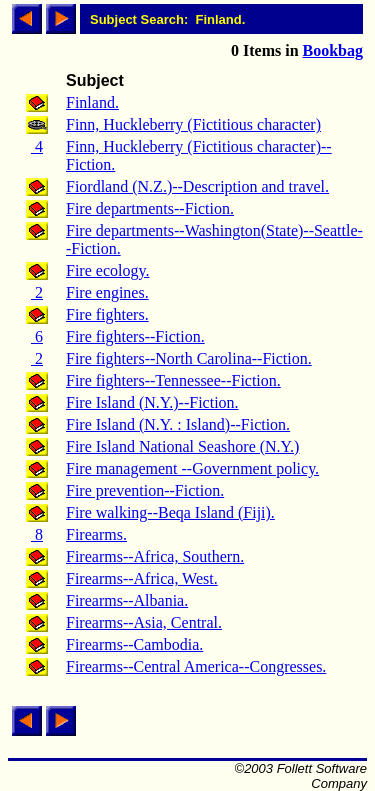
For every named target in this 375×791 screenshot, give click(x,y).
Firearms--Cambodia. (134, 644)
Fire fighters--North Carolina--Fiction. (189, 358)
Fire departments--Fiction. (150, 208)
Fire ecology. (107, 270)
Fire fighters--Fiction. (135, 336)
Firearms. (96, 534)
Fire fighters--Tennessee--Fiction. (173, 380)
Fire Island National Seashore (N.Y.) (182, 446)
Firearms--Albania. (127, 600)
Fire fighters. (107, 314)
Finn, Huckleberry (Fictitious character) (193, 124)
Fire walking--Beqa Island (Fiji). (170, 512)
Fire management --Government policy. (192, 468)
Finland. (92, 102)
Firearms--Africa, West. (142, 578)
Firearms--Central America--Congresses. (196, 666)
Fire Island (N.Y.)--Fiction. (152, 402)
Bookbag (333, 50)
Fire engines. (107, 292)
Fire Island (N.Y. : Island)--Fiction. (178, 424)
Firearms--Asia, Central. (144, 622)
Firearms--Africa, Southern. (155, 556)
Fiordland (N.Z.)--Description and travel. (197, 186)
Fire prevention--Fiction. (145, 490)
